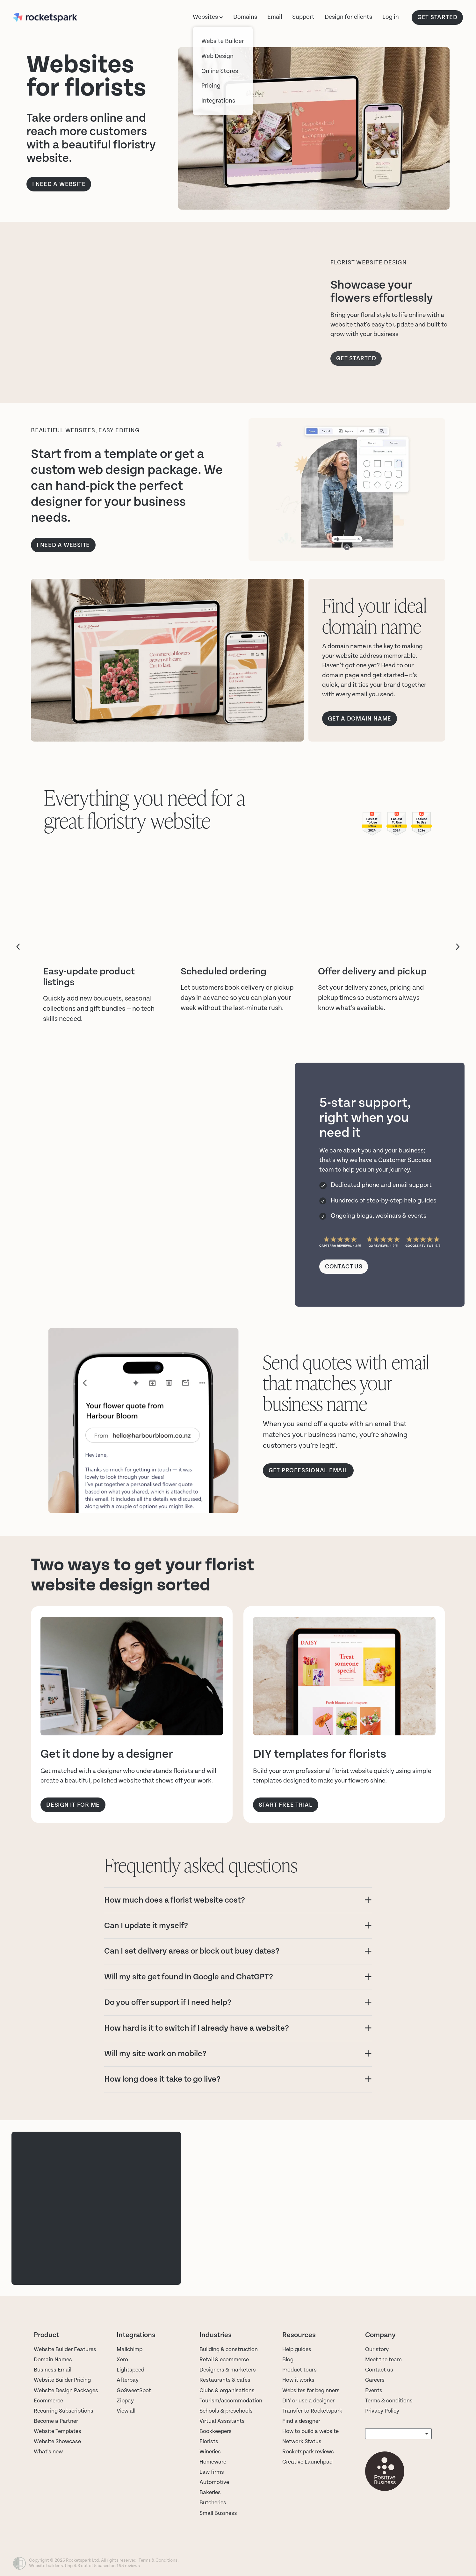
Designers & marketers (227, 2370)
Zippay (125, 2401)
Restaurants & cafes (225, 2380)
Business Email (52, 2370)
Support (303, 17)
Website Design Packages (66, 2390)
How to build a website (310, 2431)
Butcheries (212, 2503)
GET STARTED (437, 17)
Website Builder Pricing (62, 2380)
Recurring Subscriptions (63, 2411)
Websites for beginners (311, 2390)
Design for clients (348, 17)
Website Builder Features (65, 2349)
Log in (390, 17)
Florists (208, 2441)
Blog (287, 2360)
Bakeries (210, 2492)
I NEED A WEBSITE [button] (58, 184)
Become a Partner (56, 2421)
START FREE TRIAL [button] (286, 1805)
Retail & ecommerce (224, 2360)
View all (126, 2411)
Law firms (211, 2472)
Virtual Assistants (222, 2421)
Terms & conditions (389, 2401)
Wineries (210, 2452)
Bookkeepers (215, 2431)
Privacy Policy (382, 2411)
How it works (298, 2380)
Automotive (214, 2482)
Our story (377, 2349)
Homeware (212, 2462)
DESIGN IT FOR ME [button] (73, 1805)
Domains (245, 17)
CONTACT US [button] (343, 1266)
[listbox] (398, 2434)
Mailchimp (129, 2349)
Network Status (301, 2441)
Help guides (296, 2349)
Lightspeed (130, 2370)
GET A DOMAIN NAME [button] (359, 718)
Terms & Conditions (158, 2560)
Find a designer (301, 2421)
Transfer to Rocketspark (312, 2411)
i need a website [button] (63, 545)
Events (373, 2390)
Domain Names (53, 2360)
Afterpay (128, 2380)
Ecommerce (48, 2401)
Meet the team (383, 2360)
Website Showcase (57, 2441)
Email (274, 17)
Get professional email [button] (308, 1470)
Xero (122, 2360)
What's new (48, 2452)
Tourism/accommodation (230, 2401)
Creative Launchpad (307, 2462)
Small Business (218, 2513)
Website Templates (57, 2431)
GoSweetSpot (134, 2390)
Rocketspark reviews (308, 2452)
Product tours (299, 2370)
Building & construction (228, 2349)
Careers (375, 2380)
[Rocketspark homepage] (58, 17)
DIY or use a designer (308, 2401)
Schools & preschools (226, 2411)
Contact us (379, 2370)
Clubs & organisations (227, 2390)
